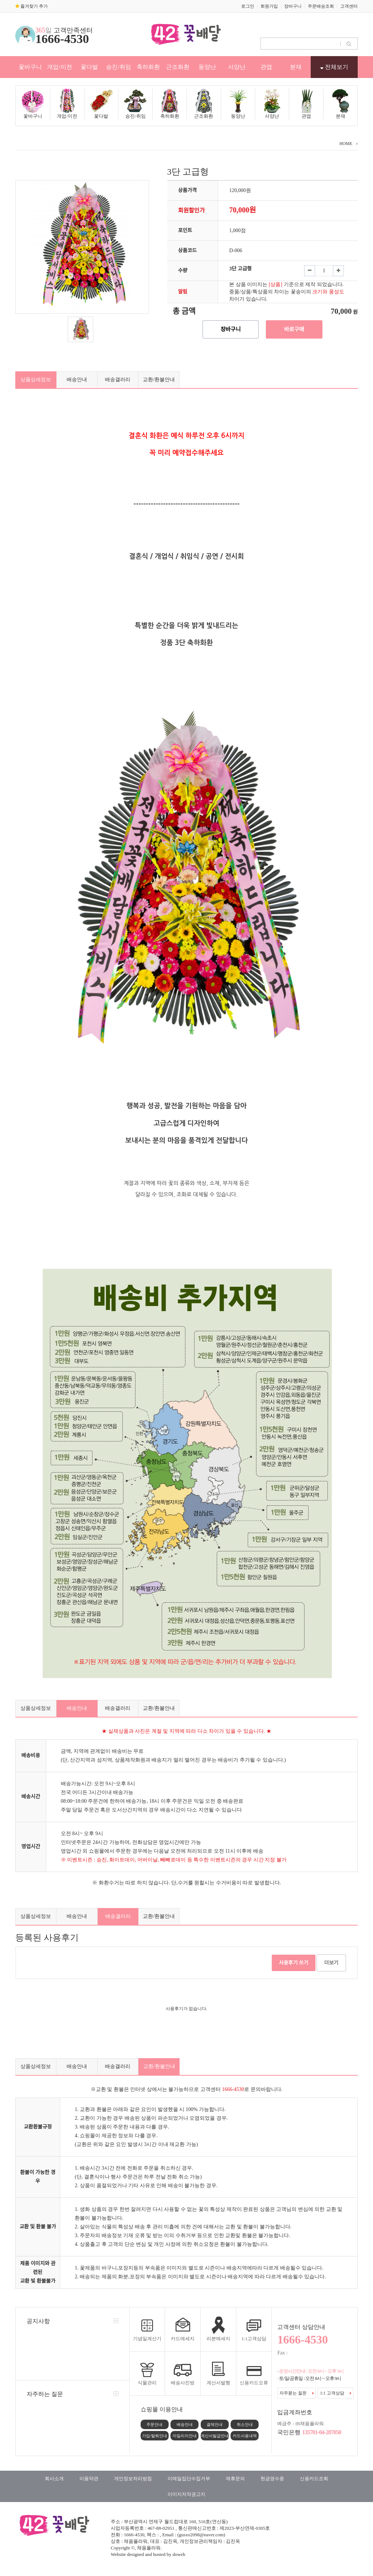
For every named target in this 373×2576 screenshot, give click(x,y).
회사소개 (54, 2478)
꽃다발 (89, 67)
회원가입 (269, 6)
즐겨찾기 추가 (31, 6)
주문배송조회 (321, 6)
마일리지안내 (185, 2436)
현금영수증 (272, 2478)
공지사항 (38, 2321)
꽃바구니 (30, 67)
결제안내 (215, 2424)
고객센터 (349, 6)
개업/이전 (59, 67)
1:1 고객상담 (335, 2393)
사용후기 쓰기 (294, 1963)
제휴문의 (235, 2478)
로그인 (247, 6)
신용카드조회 (314, 2478)
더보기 (331, 1963)
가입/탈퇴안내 (154, 2436)
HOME (345, 143)
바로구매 (294, 329)
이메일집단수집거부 (189, 2478)
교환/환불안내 (159, 379)
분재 (296, 67)
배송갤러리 (117, 379)
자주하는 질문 (45, 2394)
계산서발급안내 (215, 2436)
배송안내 (77, 379)
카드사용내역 (245, 2436)
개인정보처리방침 (133, 2478)
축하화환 (148, 67)
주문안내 (154, 2424)
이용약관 (88, 2478)
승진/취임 (118, 67)
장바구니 (293, 6)
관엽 (266, 67)
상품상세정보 (35, 379)
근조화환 (177, 67)
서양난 (237, 67)
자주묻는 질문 (296, 2393)
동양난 (207, 67)
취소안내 (245, 2424)
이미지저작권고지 (186, 2494)
